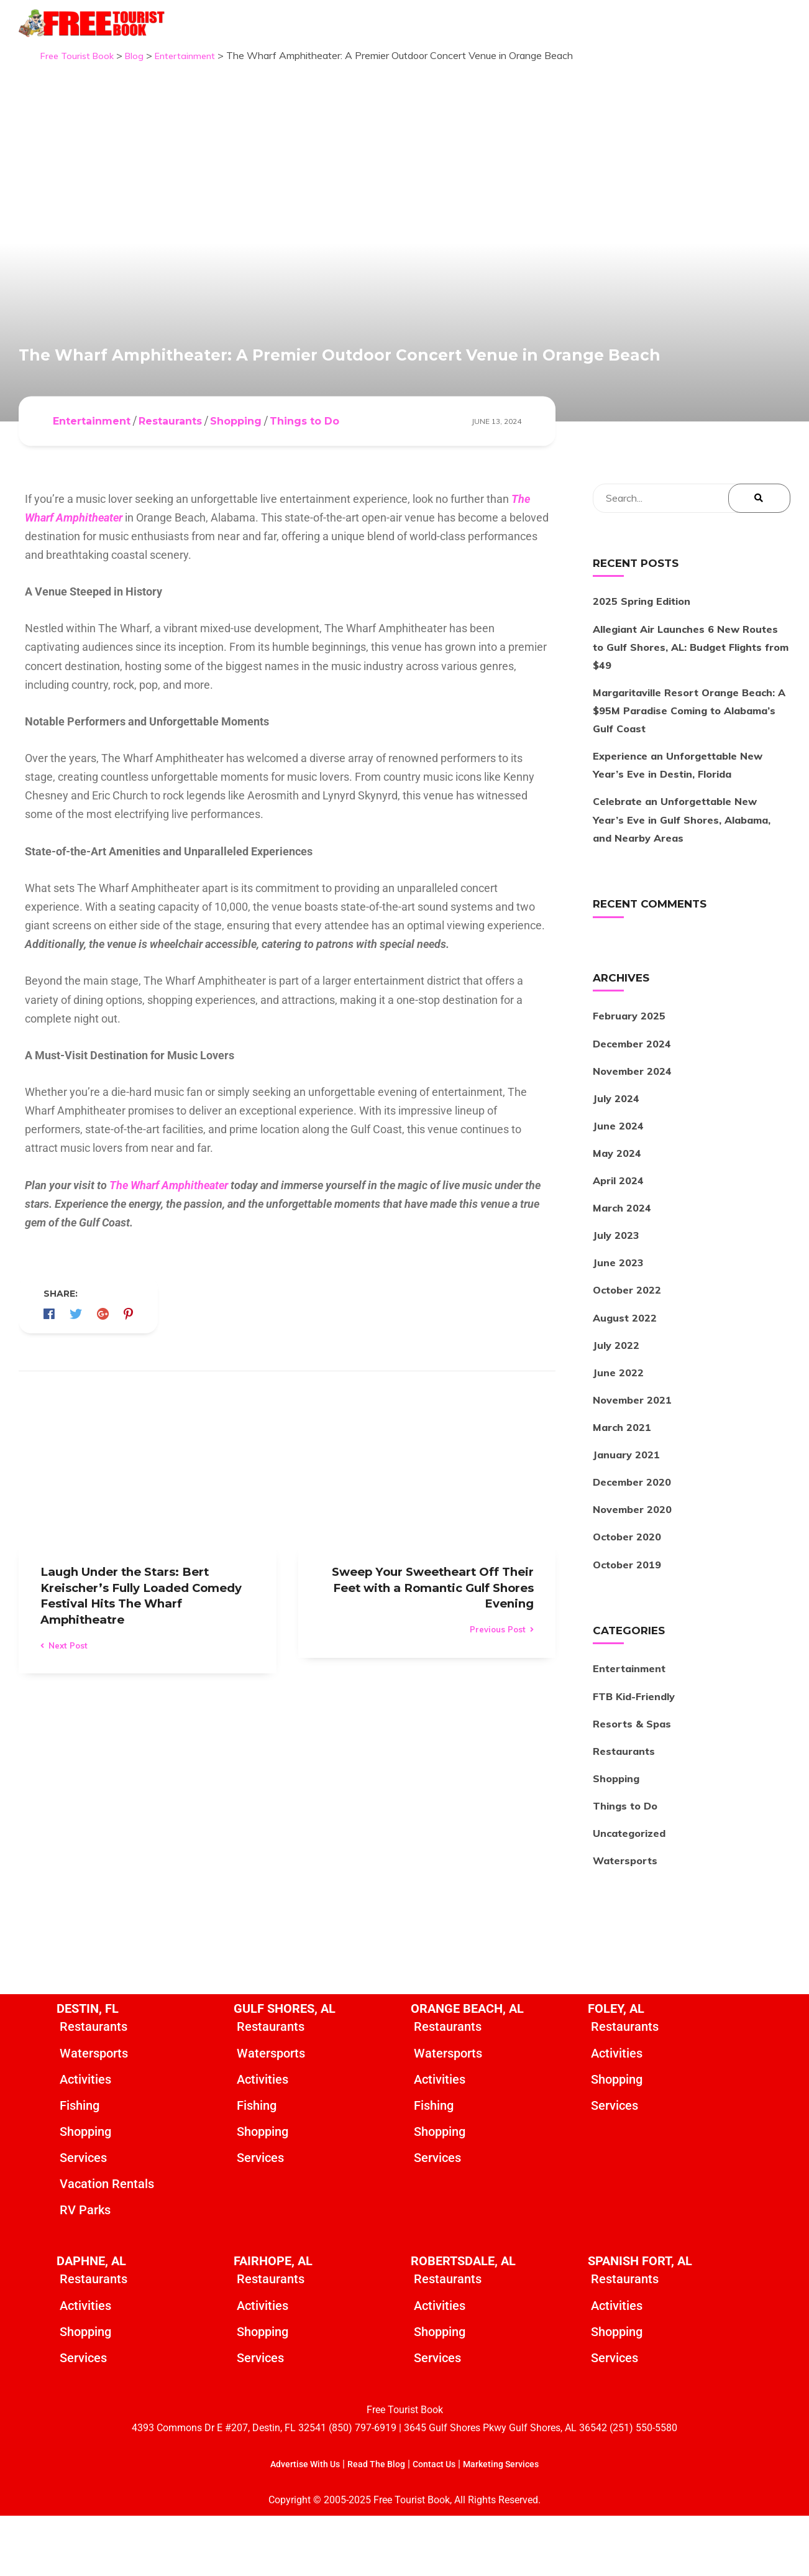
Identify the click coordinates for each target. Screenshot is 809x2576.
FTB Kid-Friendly (634, 1748)
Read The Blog (373, 2524)
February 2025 (629, 1068)
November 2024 (632, 1122)
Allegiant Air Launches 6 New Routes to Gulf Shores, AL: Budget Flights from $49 (690, 698)
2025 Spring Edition (641, 653)
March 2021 (622, 1479)
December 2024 (632, 1095)
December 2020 (632, 1533)
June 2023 (618, 1315)
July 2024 (616, 1150)
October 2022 (627, 1342)
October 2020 (627, 1589)
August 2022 (625, 1369)
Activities (85, 2133)
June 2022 (618, 1424)
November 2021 (632, 1451)
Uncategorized (629, 1885)
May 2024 (617, 1204)
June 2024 (618, 1177)
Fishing (79, 2160)
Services (83, 2213)
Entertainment (91, 473)
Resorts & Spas (632, 1775)
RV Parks (85, 2267)
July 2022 (616, 1397)
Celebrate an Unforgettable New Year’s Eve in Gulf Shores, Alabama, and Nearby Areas (681, 871)
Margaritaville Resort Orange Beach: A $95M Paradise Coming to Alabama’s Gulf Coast (689, 762)
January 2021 (626, 1506)
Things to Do (304, 473)
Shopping (236, 473)
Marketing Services (511, 2524)
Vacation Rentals (107, 2240)
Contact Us (437, 2524)
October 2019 (627, 1616)
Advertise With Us (293, 2524)
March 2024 (622, 1259)
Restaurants (170, 473)
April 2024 (618, 1232)
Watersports (625, 1912)
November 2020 (632, 1561)
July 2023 (616, 1287)
